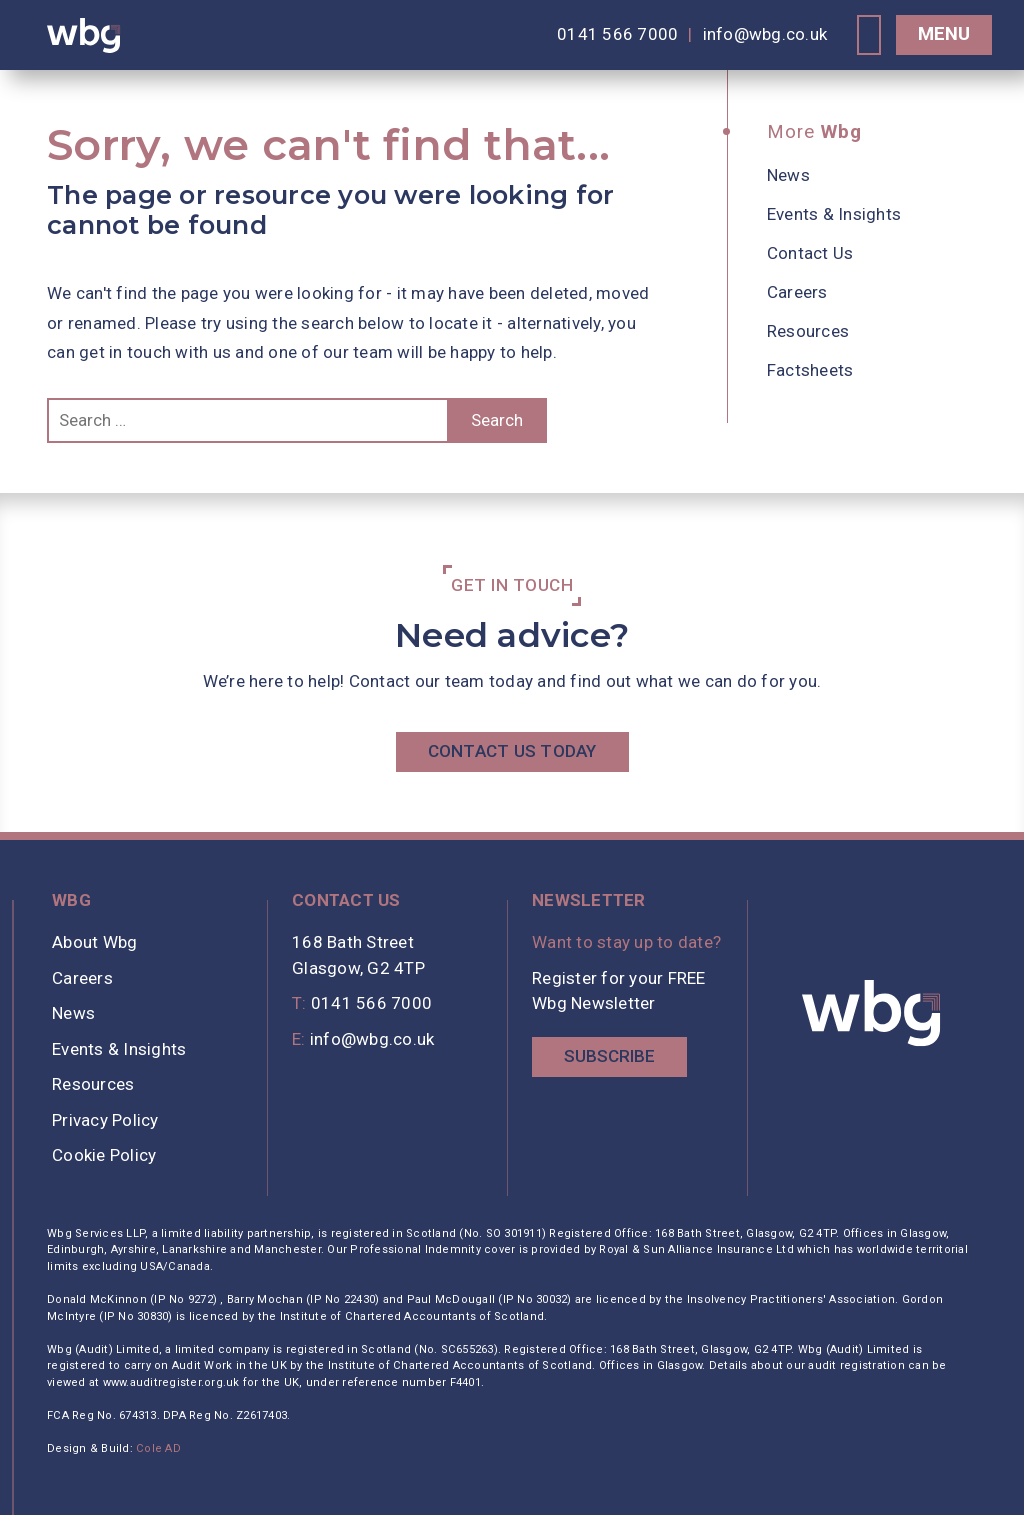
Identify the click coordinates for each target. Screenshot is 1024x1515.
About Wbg (94, 942)
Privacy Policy (105, 1120)
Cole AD (158, 1448)
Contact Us (810, 253)
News (788, 175)
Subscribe (609, 1056)
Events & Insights (834, 214)
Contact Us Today (512, 751)
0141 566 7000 (617, 34)
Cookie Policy (104, 1155)
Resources (808, 331)
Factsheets (810, 370)
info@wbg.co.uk (765, 34)
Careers (797, 292)
